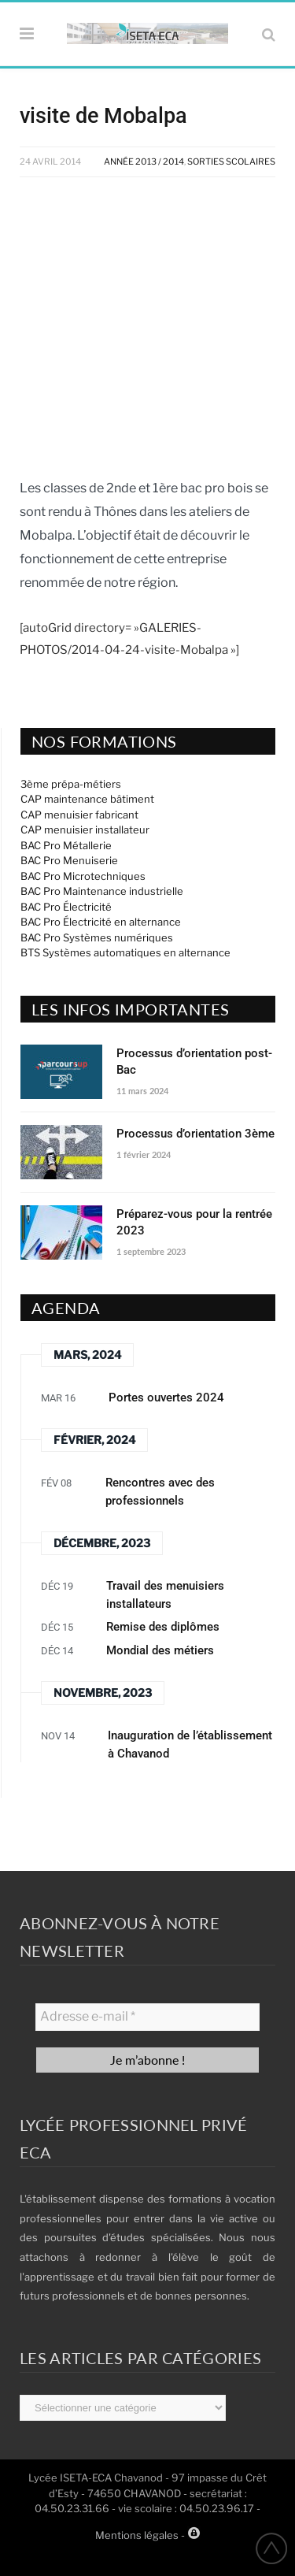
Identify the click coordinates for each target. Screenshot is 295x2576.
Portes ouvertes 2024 (166, 1397)
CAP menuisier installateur (84, 829)
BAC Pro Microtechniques (83, 876)
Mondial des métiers (160, 1650)
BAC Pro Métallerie (66, 845)
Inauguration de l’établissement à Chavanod (190, 1744)
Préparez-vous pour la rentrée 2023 (194, 1222)
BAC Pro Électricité (66, 906)
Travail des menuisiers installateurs (165, 1595)
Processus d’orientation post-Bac (194, 1061)
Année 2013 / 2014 (144, 161)
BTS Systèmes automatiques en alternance (125, 952)
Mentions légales (137, 2535)
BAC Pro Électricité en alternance (100, 921)
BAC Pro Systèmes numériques (96, 937)
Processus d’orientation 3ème (195, 1134)
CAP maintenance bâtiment (87, 798)
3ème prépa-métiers (70, 784)
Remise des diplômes (162, 1627)
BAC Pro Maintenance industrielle (101, 891)
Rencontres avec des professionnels (160, 1491)
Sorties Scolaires (231, 161)
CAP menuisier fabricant (79, 814)
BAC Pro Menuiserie (69, 860)
